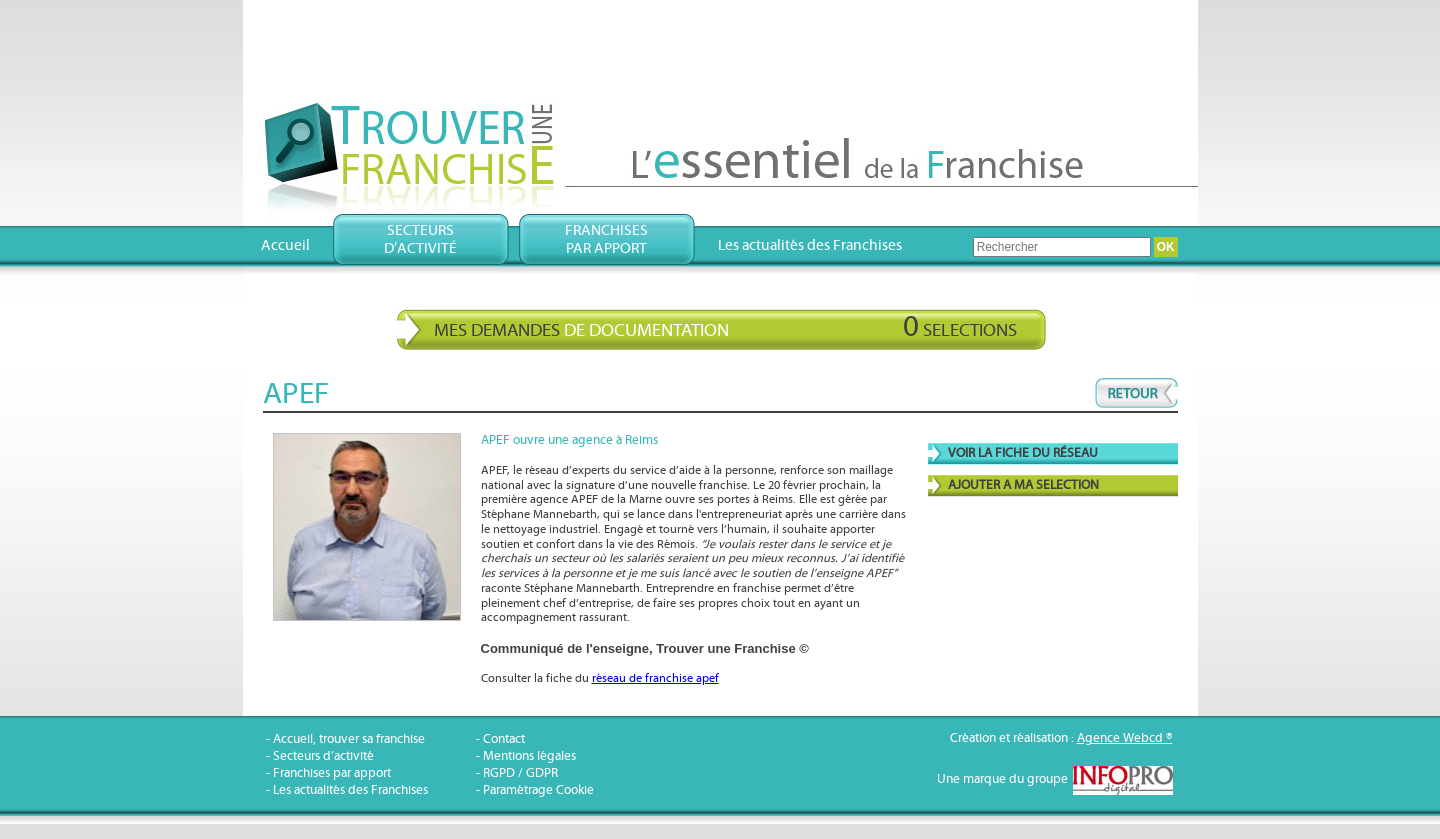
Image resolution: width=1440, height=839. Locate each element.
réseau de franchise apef (655, 678)
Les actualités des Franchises (810, 245)
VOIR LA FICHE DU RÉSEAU (1023, 453)
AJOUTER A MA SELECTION (1023, 485)
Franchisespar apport (606, 239)
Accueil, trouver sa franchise (349, 739)
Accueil (285, 245)
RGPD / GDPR (520, 773)
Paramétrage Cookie (538, 790)
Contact (504, 739)
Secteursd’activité (420, 239)
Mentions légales (529, 756)
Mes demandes (725, 327)
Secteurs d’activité (323, 756)
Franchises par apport (332, 773)
